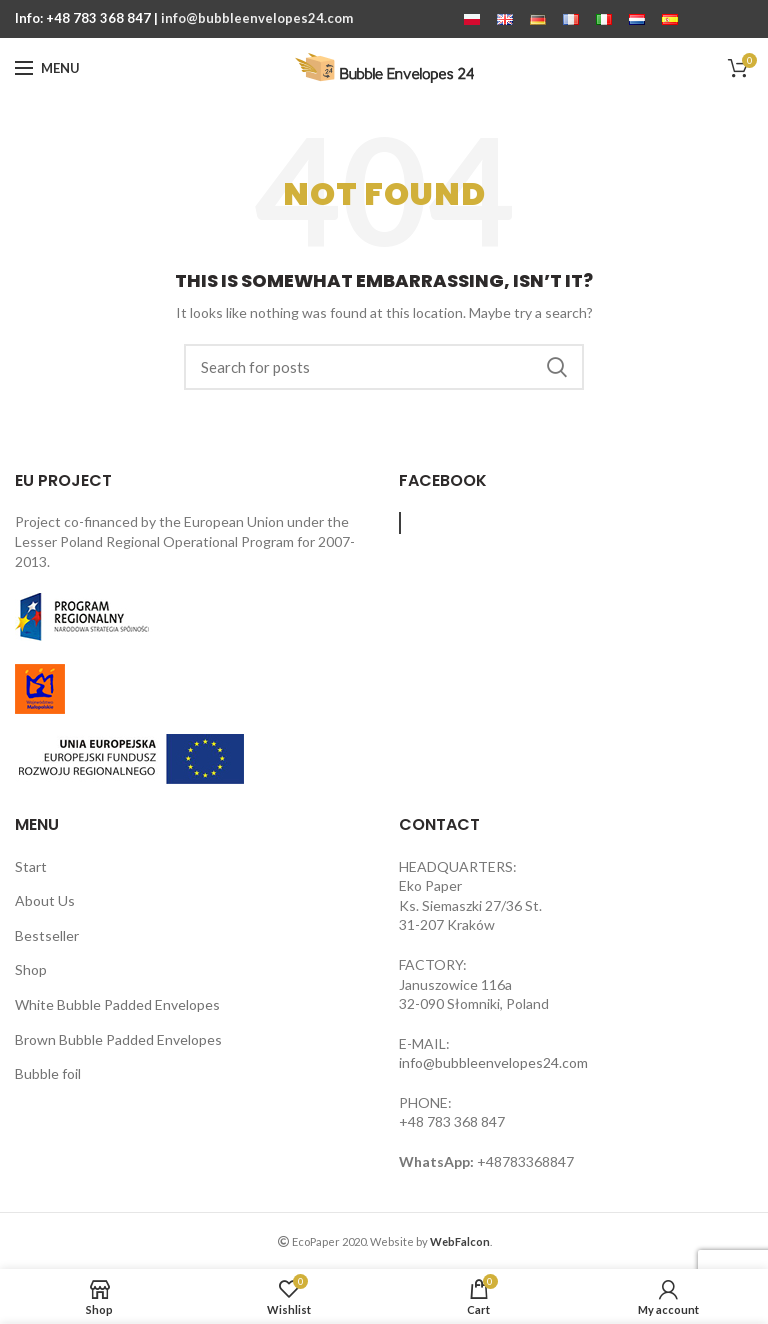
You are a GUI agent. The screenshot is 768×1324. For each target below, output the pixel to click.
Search (557, 367)
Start (31, 866)
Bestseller (47, 935)
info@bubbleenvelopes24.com (257, 18)
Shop (31, 969)
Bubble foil (48, 1073)
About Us (45, 900)
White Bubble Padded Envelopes (117, 1004)
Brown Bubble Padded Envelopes (118, 1039)
